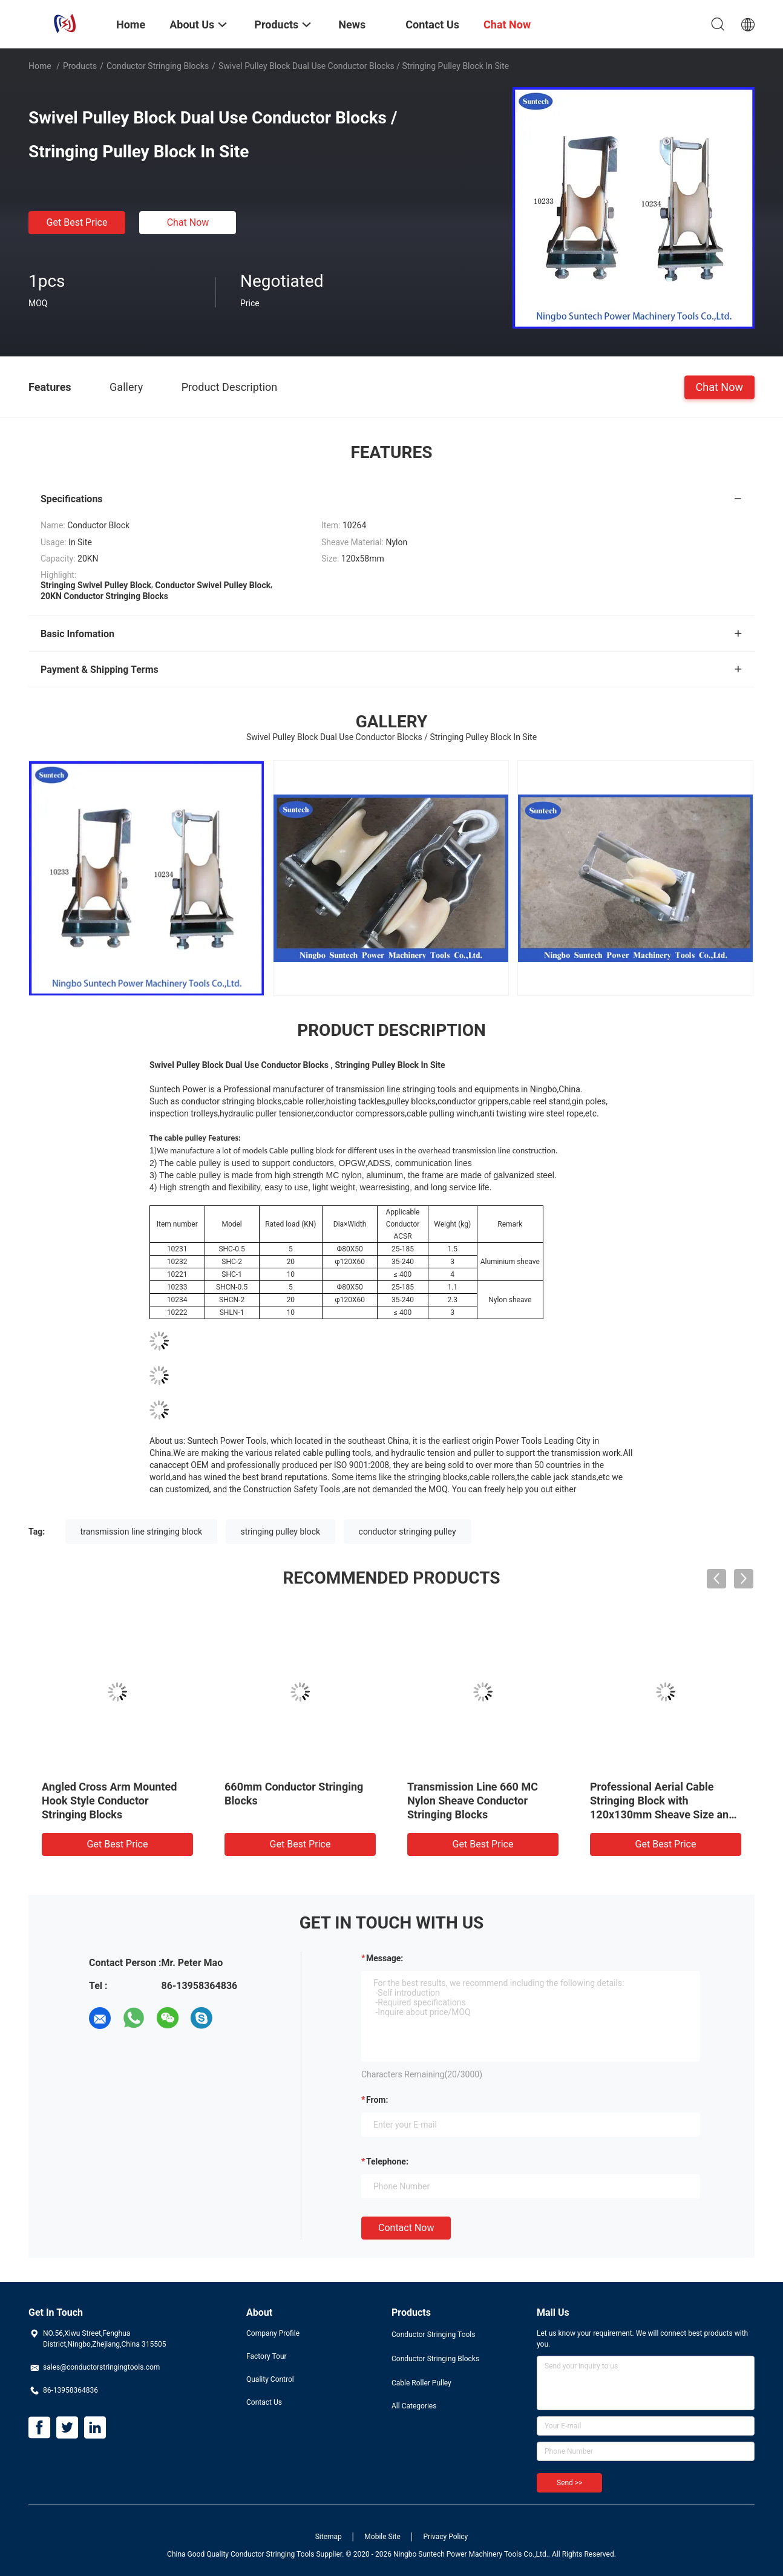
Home (39, 66)
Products (80, 66)
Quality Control (270, 2379)
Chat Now (188, 222)
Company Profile (273, 2333)
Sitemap (328, 2536)
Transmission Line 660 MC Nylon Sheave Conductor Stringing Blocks (472, 1800)
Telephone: (387, 2161)
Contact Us (264, 2402)
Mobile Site (382, 2536)
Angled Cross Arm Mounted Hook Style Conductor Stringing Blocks (109, 1800)
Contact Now (406, 2228)
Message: (384, 1958)
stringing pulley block (281, 1531)
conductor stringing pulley (407, 1531)
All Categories (414, 2406)
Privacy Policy (445, 2536)
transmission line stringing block (141, 1531)
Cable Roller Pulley (421, 2383)
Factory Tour (266, 2356)
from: (377, 2100)
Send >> (569, 2483)
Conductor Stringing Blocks (157, 66)
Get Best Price (77, 222)
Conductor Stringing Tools (433, 2334)
